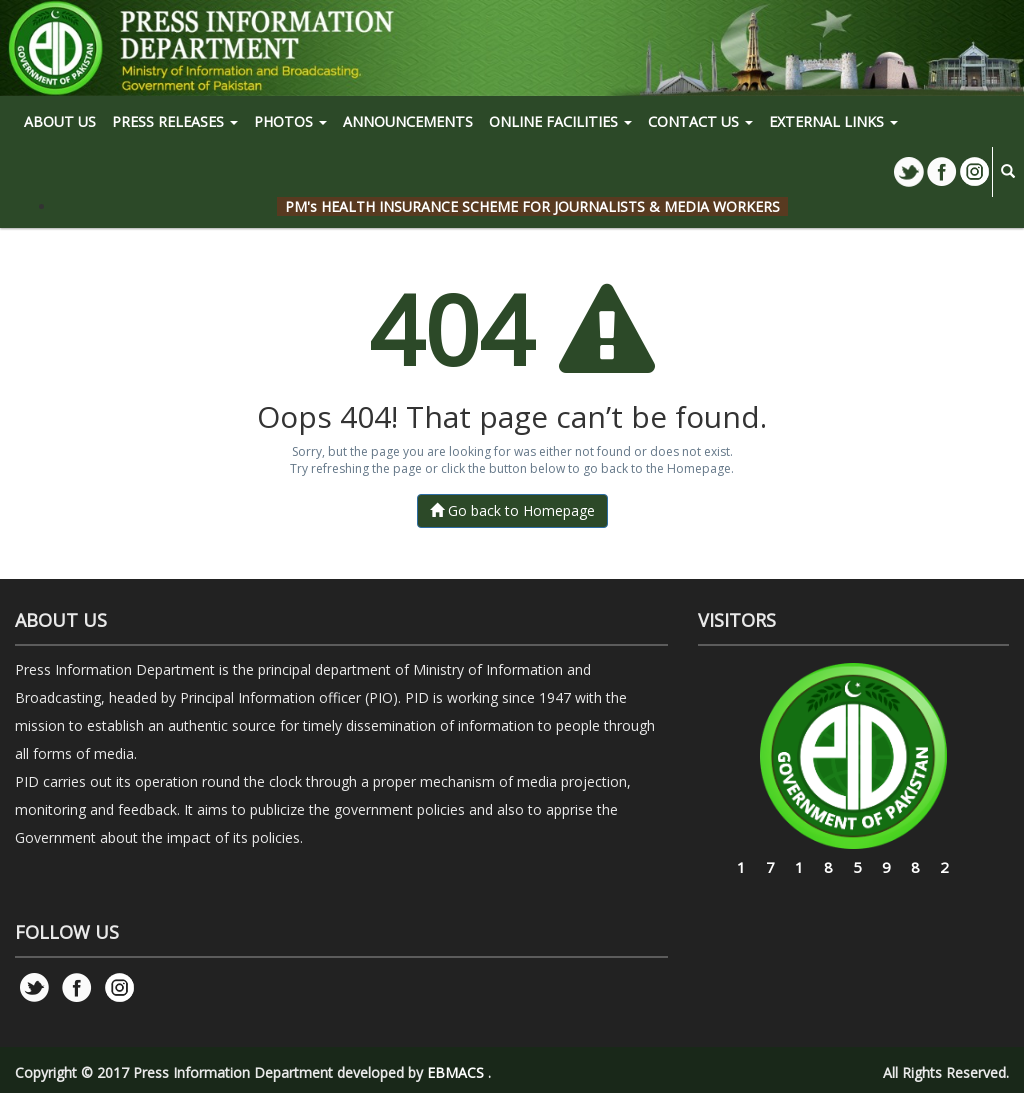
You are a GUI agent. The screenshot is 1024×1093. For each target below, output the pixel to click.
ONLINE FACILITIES (560, 121)
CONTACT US (700, 121)
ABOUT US (60, 121)
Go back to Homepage (512, 510)
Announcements (408, 121)
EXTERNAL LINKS (833, 121)
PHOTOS (290, 121)
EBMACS (455, 1072)
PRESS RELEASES (175, 121)
